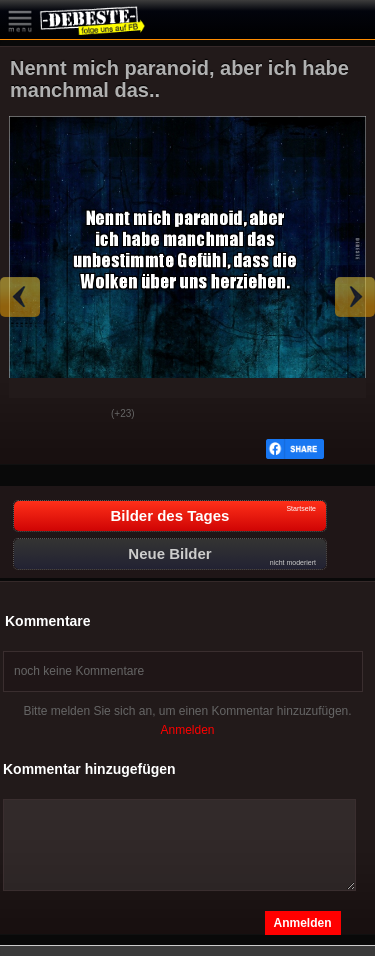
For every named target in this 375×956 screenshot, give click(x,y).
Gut (31, 415)
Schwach (81, 415)
